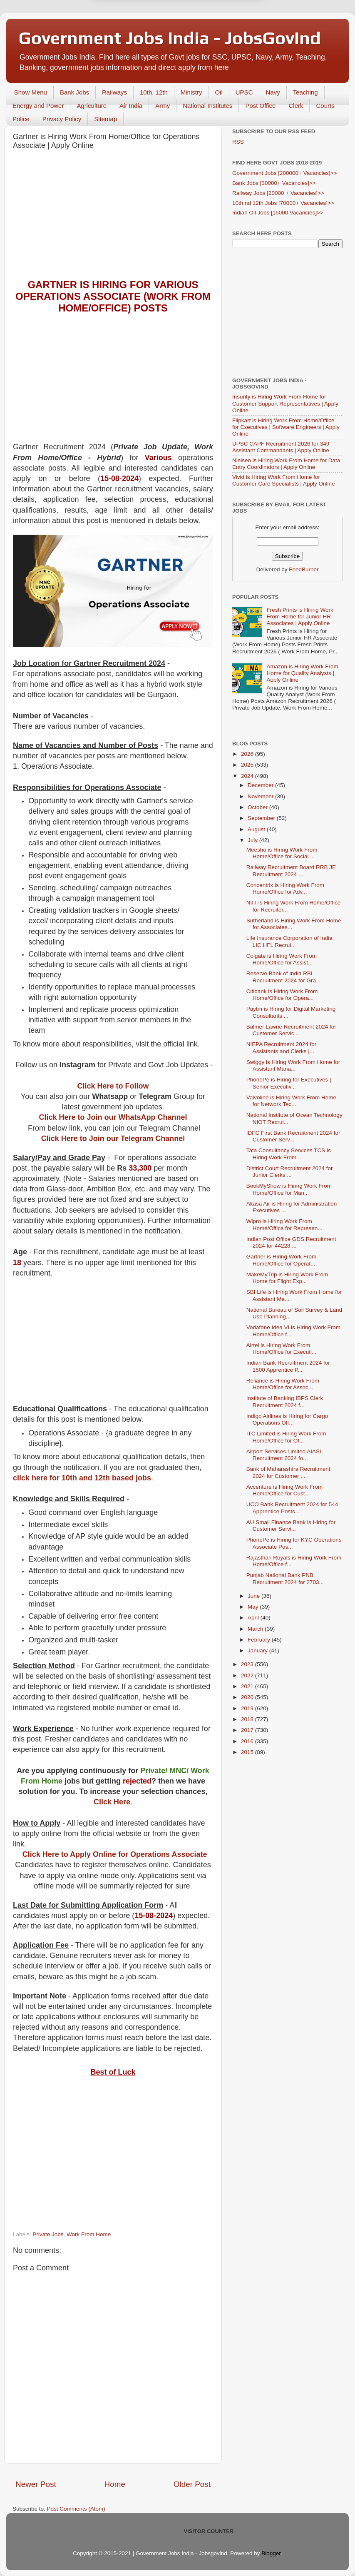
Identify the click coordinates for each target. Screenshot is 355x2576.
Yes (221, 36)
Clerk (295, 105)
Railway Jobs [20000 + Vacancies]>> (278, 193)
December (261, 785)
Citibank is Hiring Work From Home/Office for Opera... (282, 994)
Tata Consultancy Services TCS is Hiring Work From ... (288, 1153)
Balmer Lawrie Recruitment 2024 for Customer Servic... (291, 1030)
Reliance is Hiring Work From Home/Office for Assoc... (282, 1384)
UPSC (244, 92)
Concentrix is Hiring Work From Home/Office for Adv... (285, 888)
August (257, 829)
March (256, 1629)
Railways (114, 92)
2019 (248, 1708)
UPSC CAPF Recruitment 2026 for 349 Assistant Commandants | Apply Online (280, 447)
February (260, 1640)
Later (136, 36)
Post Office (260, 105)
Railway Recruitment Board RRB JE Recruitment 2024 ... (291, 870)
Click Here (112, 1802)
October (258, 807)
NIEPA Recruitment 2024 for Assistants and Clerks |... (281, 1047)
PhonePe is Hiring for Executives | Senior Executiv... (288, 1082)
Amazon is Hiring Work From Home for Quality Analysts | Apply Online (302, 673)
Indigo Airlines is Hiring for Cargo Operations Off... (287, 1419)
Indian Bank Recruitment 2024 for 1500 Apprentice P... (288, 1366)
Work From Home (89, 2234)
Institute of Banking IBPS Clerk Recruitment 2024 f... (284, 1401)
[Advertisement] (113, 216)
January (258, 1650)
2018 (248, 1719)
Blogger (271, 2553)
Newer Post (35, 2484)
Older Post (192, 2484)
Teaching (305, 92)
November (261, 796)
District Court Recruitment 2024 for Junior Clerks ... (289, 1171)
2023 (248, 1664)
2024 (248, 776)
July (253, 840)
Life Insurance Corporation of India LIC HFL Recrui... (289, 941)
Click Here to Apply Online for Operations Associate (114, 1854)
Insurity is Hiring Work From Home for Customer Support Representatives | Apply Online (285, 403)
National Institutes (207, 105)
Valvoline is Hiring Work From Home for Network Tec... (291, 1100)
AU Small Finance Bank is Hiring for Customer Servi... (291, 1525)
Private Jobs (47, 2234)
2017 (248, 1730)
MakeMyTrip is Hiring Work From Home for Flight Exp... (287, 1277)
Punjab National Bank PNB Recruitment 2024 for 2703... (285, 1578)
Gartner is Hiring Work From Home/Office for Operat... (281, 1259)
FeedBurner (303, 569)
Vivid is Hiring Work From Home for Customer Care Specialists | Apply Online (283, 480)
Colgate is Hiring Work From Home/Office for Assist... (281, 959)
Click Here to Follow (113, 1086)
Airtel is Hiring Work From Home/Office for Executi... (281, 1348)
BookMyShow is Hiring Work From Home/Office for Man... (289, 1189)
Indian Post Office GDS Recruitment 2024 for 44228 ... (291, 1242)
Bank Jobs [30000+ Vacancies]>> (274, 183)
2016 (248, 1741)
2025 (248, 765)
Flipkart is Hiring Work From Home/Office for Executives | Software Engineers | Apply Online (286, 427)
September (262, 818)
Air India (130, 105)
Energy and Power (38, 105)
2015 (248, 1752)
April (254, 1617)
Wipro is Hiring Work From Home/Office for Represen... (284, 1224)
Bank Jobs (74, 92)
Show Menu (30, 92)
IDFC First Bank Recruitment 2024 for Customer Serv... (293, 1136)
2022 (248, 1675)
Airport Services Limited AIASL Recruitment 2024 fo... (284, 1454)
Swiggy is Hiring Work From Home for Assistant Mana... (293, 1065)
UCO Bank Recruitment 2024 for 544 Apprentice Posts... (292, 1507)
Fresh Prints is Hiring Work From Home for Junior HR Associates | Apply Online (299, 616)
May (254, 1607)
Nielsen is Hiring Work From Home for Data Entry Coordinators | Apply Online (286, 463)
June (254, 1596)
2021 (248, 1686)
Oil (218, 92)
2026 (248, 754)
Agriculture (92, 105)
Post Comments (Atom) (76, 2509)
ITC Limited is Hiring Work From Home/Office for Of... (286, 1436)
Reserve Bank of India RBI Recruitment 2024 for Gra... (283, 976)
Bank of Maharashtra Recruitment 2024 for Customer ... (288, 1472)
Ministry (191, 92)
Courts (325, 105)
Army (162, 105)
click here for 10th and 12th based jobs (82, 1478)
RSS (238, 142)
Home (114, 2484)
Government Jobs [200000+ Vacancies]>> (284, 173)
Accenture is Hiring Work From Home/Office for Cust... (284, 1490)
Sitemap (105, 118)
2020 (248, 1697)
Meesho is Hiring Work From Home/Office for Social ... (282, 853)
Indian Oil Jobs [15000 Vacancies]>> (277, 212)
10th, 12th (154, 92)
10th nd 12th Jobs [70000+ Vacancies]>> (283, 203)
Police (21, 118)
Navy (273, 92)
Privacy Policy (61, 118)
